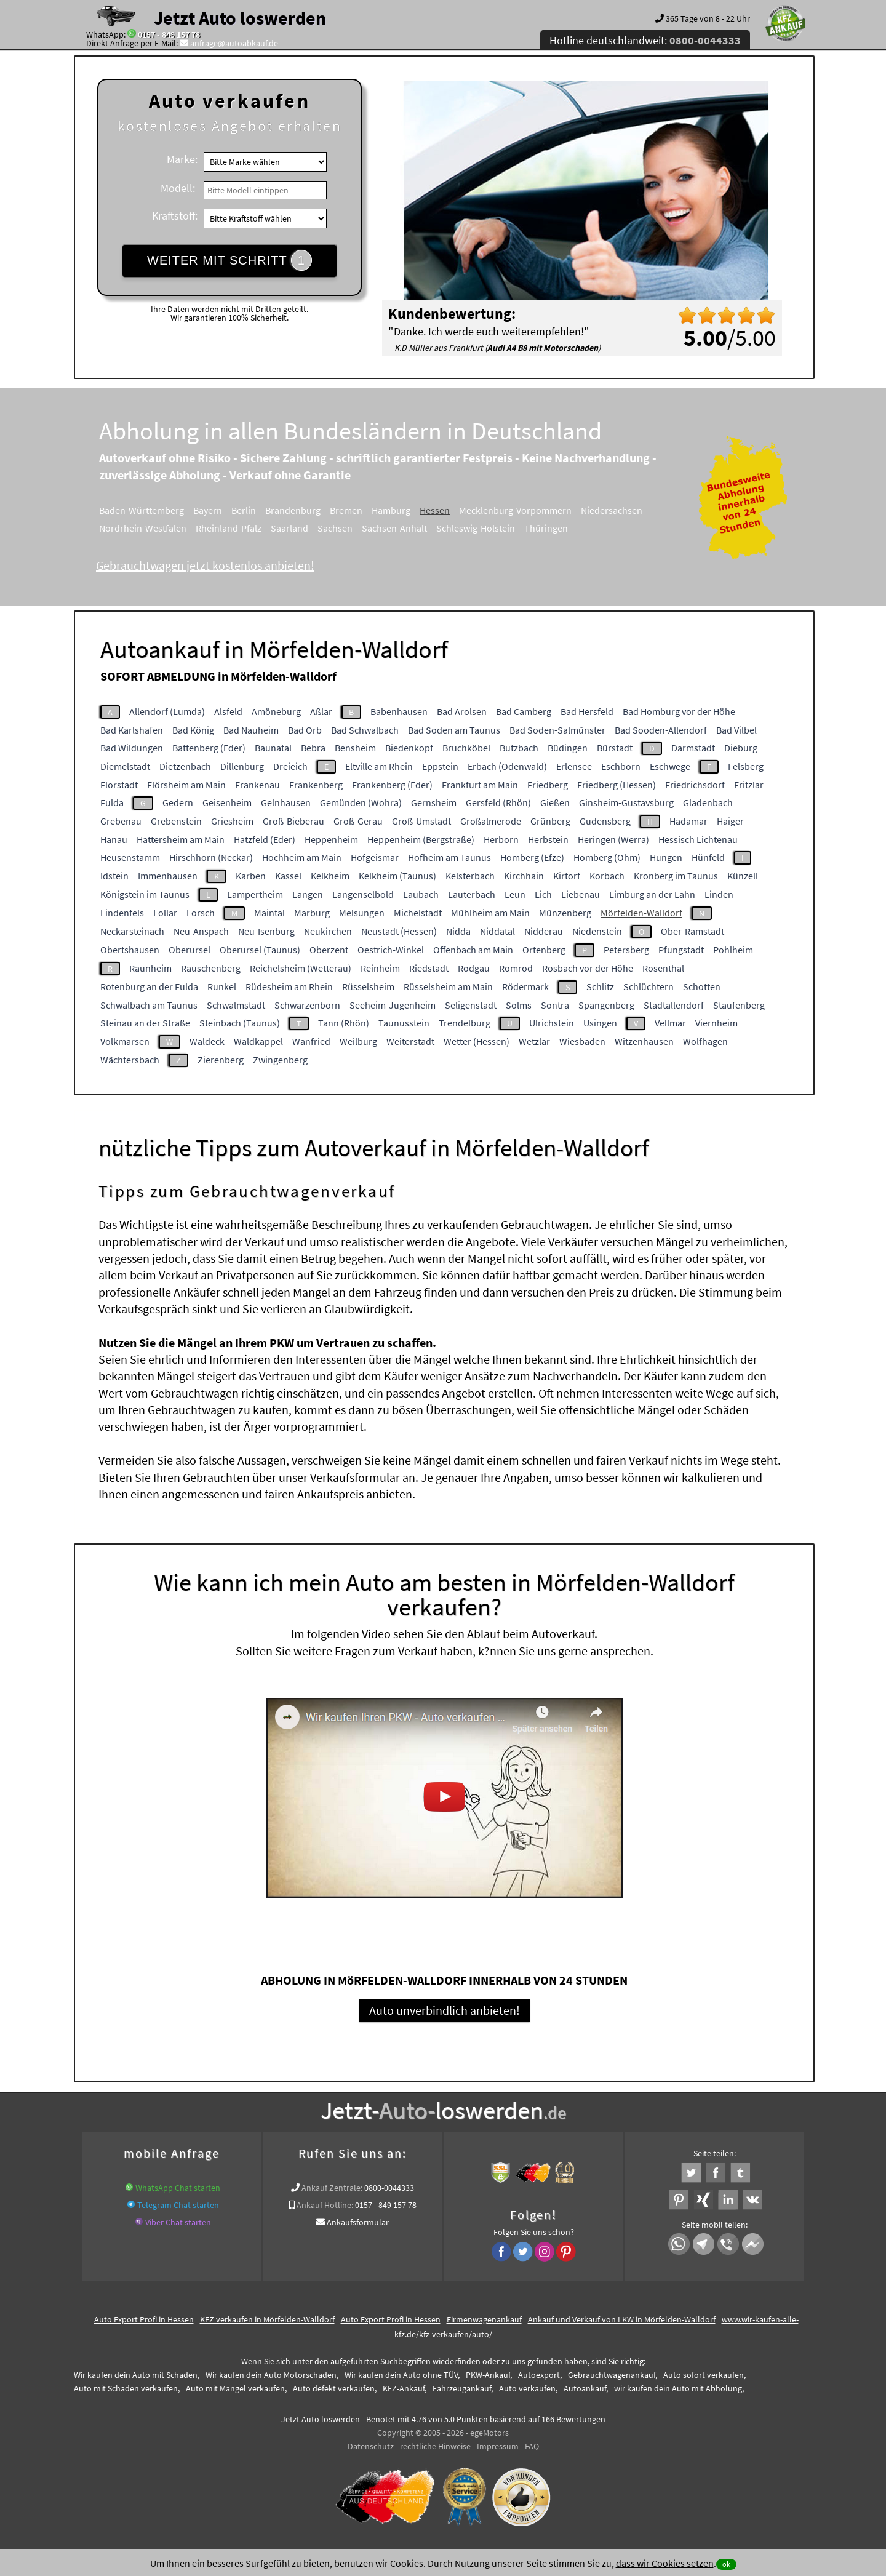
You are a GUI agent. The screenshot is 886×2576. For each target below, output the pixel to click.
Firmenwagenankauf (484, 2328)
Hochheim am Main (301, 857)
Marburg (312, 912)
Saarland (289, 528)
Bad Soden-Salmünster (557, 730)
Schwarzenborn (307, 1005)
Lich (543, 894)
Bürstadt (615, 748)
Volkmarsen (125, 1041)
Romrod (516, 968)
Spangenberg (606, 1005)
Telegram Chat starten (178, 2213)
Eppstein (440, 766)
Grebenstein (176, 821)
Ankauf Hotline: (325, 2213)
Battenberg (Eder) (208, 748)
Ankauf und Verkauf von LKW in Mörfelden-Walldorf (622, 2328)
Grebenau (121, 821)
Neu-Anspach (201, 931)
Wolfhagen (705, 1041)
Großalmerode (490, 821)
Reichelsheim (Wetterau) (300, 968)
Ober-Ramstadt (692, 931)
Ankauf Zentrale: (331, 2196)
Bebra (313, 748)
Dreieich (290, 766)
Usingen (600, 1023)
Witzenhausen (644, 1041)
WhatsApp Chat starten (177, 2196)
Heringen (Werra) (613, 839)
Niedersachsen (611, 510)
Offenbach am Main (473, 949)
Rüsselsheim (368, 986)
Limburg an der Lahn (652, 894)
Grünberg (550, 821)
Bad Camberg (523, 711)
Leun (515, 894)
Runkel (221, 986)
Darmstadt (693, 748)
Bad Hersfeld (587, 711)
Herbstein (548, 839)
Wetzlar (534, 1041)
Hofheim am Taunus (449, 857)
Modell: (178, 188)
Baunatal (273, 748)
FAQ (532, 2454)
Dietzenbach (185, 766)
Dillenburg (242, 766)
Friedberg (547, 784)
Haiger (730, 821)
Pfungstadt (681, 949)
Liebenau (580, 894)
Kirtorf (566, 876)
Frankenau (257, 784)
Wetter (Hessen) (476, 1041)
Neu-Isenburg (266, 931)
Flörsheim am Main (186, 784)
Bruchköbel (466, 748)
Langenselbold (363, 894)
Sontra (555, 1005)
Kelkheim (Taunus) (397, 876)
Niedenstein (597, 931)
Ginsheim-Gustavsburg (626, 802)
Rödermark (525, 986)
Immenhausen (168, 876)
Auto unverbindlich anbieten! (444, 2018)
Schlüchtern (648, 986)
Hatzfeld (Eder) (264, 839)
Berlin (243, 510)
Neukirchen (328, 931)
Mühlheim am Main (490, 912)
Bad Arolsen (462, 711)
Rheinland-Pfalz (228, 528)
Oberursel (189, 949)
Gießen (555, 802)
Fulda (112, 802)
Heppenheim (331, 839)
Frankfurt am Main (480, 784)
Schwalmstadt (236, 1005)
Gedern (177, 802)
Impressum (498, 2454)
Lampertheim (255, 894)
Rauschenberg (211, 968)
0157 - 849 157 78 (169, 34)
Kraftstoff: (175, 216)
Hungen (666, 857)
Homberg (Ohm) (607, 857)
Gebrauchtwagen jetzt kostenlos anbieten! (205, 565)
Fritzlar (749, 784)
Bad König (193, 730)
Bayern (207, 510)
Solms (519, 1005)
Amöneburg (276, 711)
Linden (718, 894)
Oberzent (328, 949)
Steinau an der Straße (145, 1023)
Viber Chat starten (178, 2230)
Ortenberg (543, 949)
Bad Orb (305, 730)
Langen (307, 894)
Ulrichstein (551, 1023)
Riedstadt (429, 968)
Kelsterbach (470, 876)
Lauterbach (471, 894)
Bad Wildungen (131, 748)
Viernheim (716, 1023)
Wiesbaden (582, 1041)
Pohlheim (733, 949)
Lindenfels (122, 912)
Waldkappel (258, 1041)
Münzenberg (565, 912)
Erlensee (574, 766)
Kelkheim (330, 876)
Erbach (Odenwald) (507, 766)
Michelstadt (418, 912)
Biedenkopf (409, 748)
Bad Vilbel (736, 730)
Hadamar (688, 821)
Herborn (501, 839)
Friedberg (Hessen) (616, 784)
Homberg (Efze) (532, 857)
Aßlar (321, 711)
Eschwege (670, 766)
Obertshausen (129, 949)
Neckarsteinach (132, 931)
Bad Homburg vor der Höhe (679, 711)
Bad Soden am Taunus (454, 730)
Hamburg (391, 510)
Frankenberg (316, 784)
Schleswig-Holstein (475, 528)
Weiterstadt (410, 1041)
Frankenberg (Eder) (392, 784)
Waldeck (207, 1041)
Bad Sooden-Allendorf (661, 730)
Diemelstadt (125, 766)
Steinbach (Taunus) (239, 1023)
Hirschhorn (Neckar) (211, 857)
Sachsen (335, 528)
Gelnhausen (286, 802)
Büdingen (568, 748)
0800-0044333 (389, 2196)
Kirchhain (524, 876)
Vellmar (670, 1023)
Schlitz (600, 986)
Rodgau (474, 968)
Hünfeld (708, 857)
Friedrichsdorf (695, 784)
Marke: (182, 159)
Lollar (165, 912)
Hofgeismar (375, 857)
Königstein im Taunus (145, 894)
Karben (251, 876)
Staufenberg (739, 1005)
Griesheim (232, 821)
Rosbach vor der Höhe (587, 968)
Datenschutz (371, 2454)
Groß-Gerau (358, 821)
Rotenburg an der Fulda (149, 986)
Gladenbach (708, 802)
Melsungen (362, 912)
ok (726, 2564)
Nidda (458, 931)
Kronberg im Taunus (676, 876)
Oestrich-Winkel (390, 949)
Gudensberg (605, 821)
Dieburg (740, 748)
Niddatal (497, 931)
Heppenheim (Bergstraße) (420, 839)
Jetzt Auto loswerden (240, 18)
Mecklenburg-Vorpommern (515, 510)
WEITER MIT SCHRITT (229, 260)
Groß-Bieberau (293, 821)
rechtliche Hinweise (435, 2454)
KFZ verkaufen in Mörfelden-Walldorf (267, 2328)
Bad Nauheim (251, 730)
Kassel (288, 876)
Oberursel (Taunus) (260, 949)
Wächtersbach (129, 1060)
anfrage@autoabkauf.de (234, 43)
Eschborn (621, 766)
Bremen (346, 510)
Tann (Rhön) (343, 1023)
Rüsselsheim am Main (448, 986)
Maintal (269, 912)
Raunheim (150, 968)
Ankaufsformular (358, 2230)
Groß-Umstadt (421, 821)
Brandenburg (293, 510)
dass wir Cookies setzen (665, 2563)
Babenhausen (399, 711)
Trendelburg (464, 1023)
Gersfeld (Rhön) (498, 802)
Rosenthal (663, 968)
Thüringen (546, 528)
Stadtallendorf (674, 1005)
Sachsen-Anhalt (394, 528)
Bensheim (355, 748)
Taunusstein (403, 1023)
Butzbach (519, 748)
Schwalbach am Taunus (149, 1005)
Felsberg (746, 766)
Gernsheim (434, 802)
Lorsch (200, 912)
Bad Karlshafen (131, 730)
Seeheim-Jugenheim (392, 1005)
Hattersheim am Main (181, 839)
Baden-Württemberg (141, 510)
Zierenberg (221, 1060)
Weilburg (358, 1041)
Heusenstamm (130, 857)
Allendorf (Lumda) (167, 711)
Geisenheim (227, 802)
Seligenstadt (471, 1005)
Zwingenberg (280, 1060)
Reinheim (380, 968)
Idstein (114, 876)
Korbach (607, 876)
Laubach (421, 894)
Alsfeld (228, 711)
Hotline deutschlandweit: (645, 40)
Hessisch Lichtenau (698, 839)
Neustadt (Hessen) (399, 931)
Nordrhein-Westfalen (142, 528)
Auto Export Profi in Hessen (144, 2328)
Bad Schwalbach (365, 730)
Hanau (113, 839)
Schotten (701, 986)
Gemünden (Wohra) (361, 802)
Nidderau (543, 931)
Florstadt (119, 784)
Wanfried (311, 1041)
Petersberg (626, 949)
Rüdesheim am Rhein (289, 986)
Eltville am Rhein (379, 766)
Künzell (742, 876)
